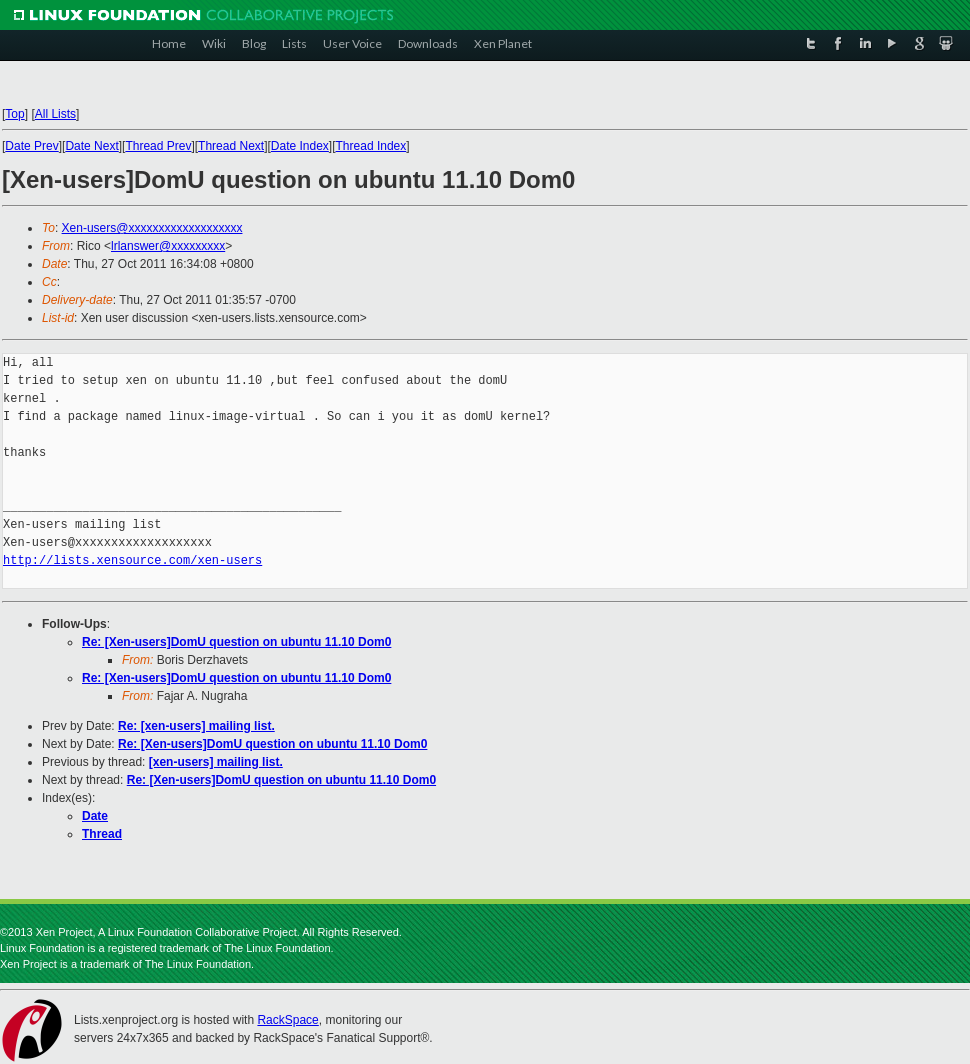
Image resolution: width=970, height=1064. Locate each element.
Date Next (91, 146)
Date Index (300, 146)
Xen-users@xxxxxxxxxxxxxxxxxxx (152, 228)
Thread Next (231, 146)
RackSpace (287, 1020)
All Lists (55, 114)
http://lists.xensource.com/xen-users (132, 560)
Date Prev (31, 146)
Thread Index (371, 146)
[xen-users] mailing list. (216, 762)
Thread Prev (158, 146)
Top (14, 114)
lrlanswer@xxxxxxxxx (168, 246)
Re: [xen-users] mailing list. (196, 726)
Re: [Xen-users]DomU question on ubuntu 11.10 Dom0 (236, 642)
